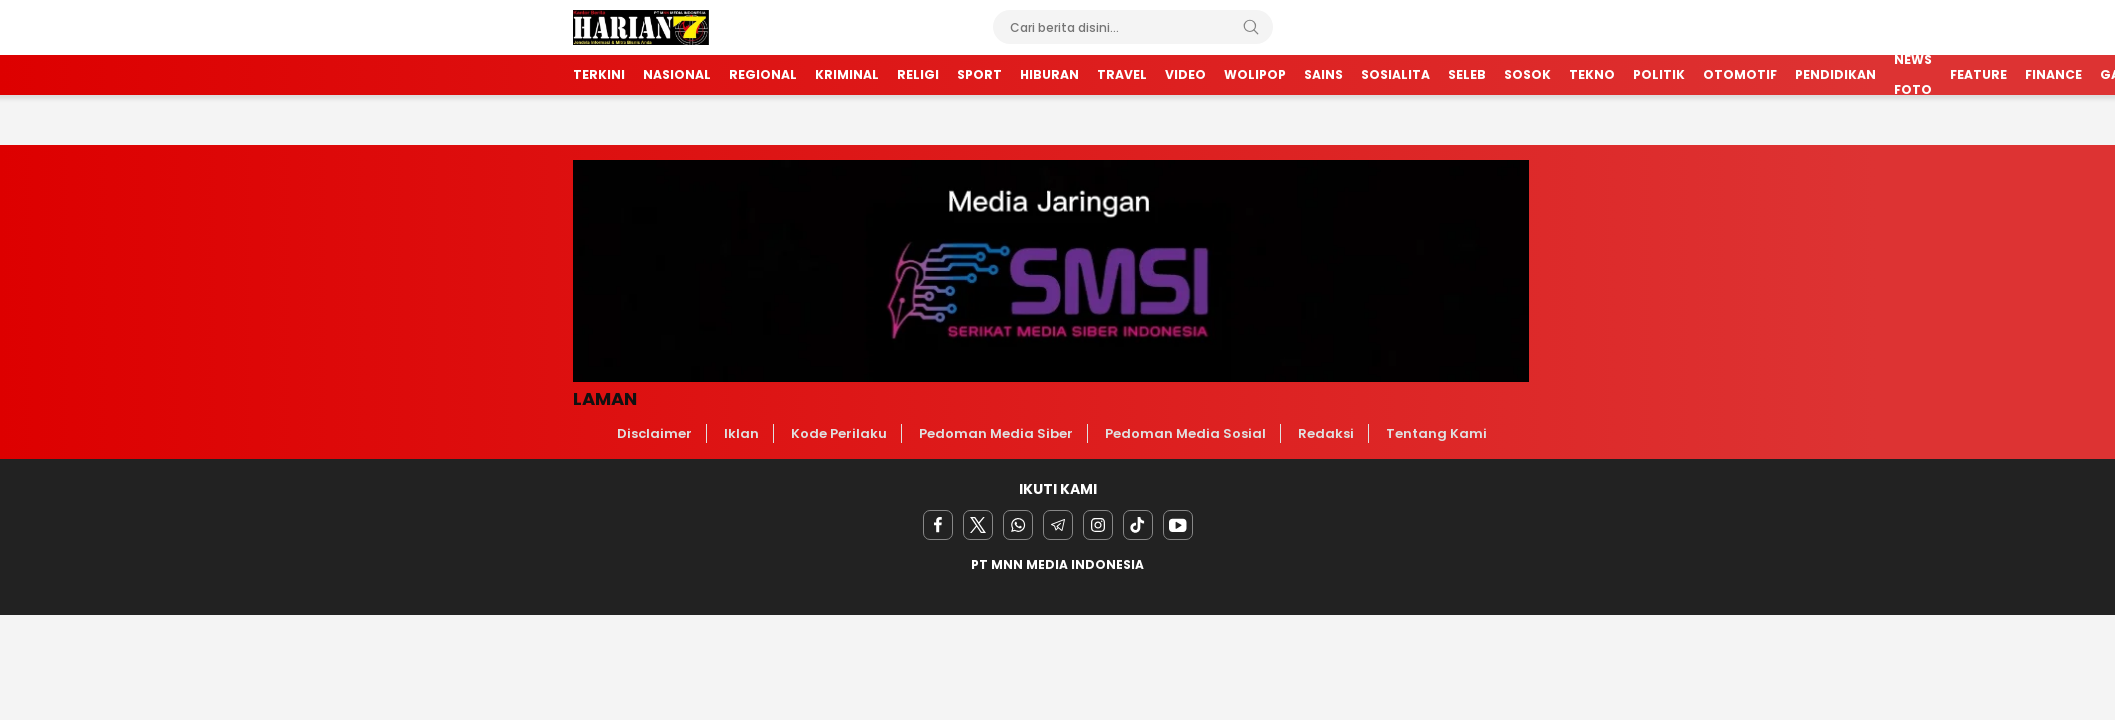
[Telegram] (1058, 525)
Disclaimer (654, 433)
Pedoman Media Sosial (1185, 433)
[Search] (1251, 27)
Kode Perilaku (839, 433)
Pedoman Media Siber (996, 433)
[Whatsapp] (1018, 525)
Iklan (741, 433)
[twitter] (978, 525)
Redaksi (1326, 433)
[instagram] (1098, 525)
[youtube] (1178, 525)
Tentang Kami (1436, 433)
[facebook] (938, 525)
